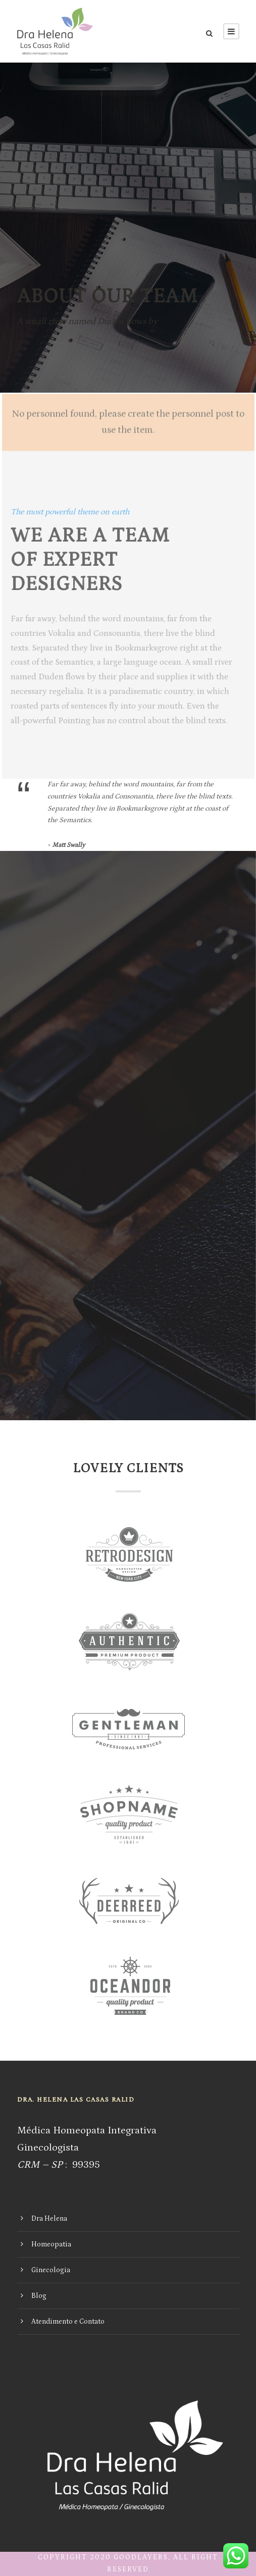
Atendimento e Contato (68, 2322)
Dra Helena (49, 2219)
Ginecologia (50, 2270)
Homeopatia (51, 2244)
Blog (38, 2296)
